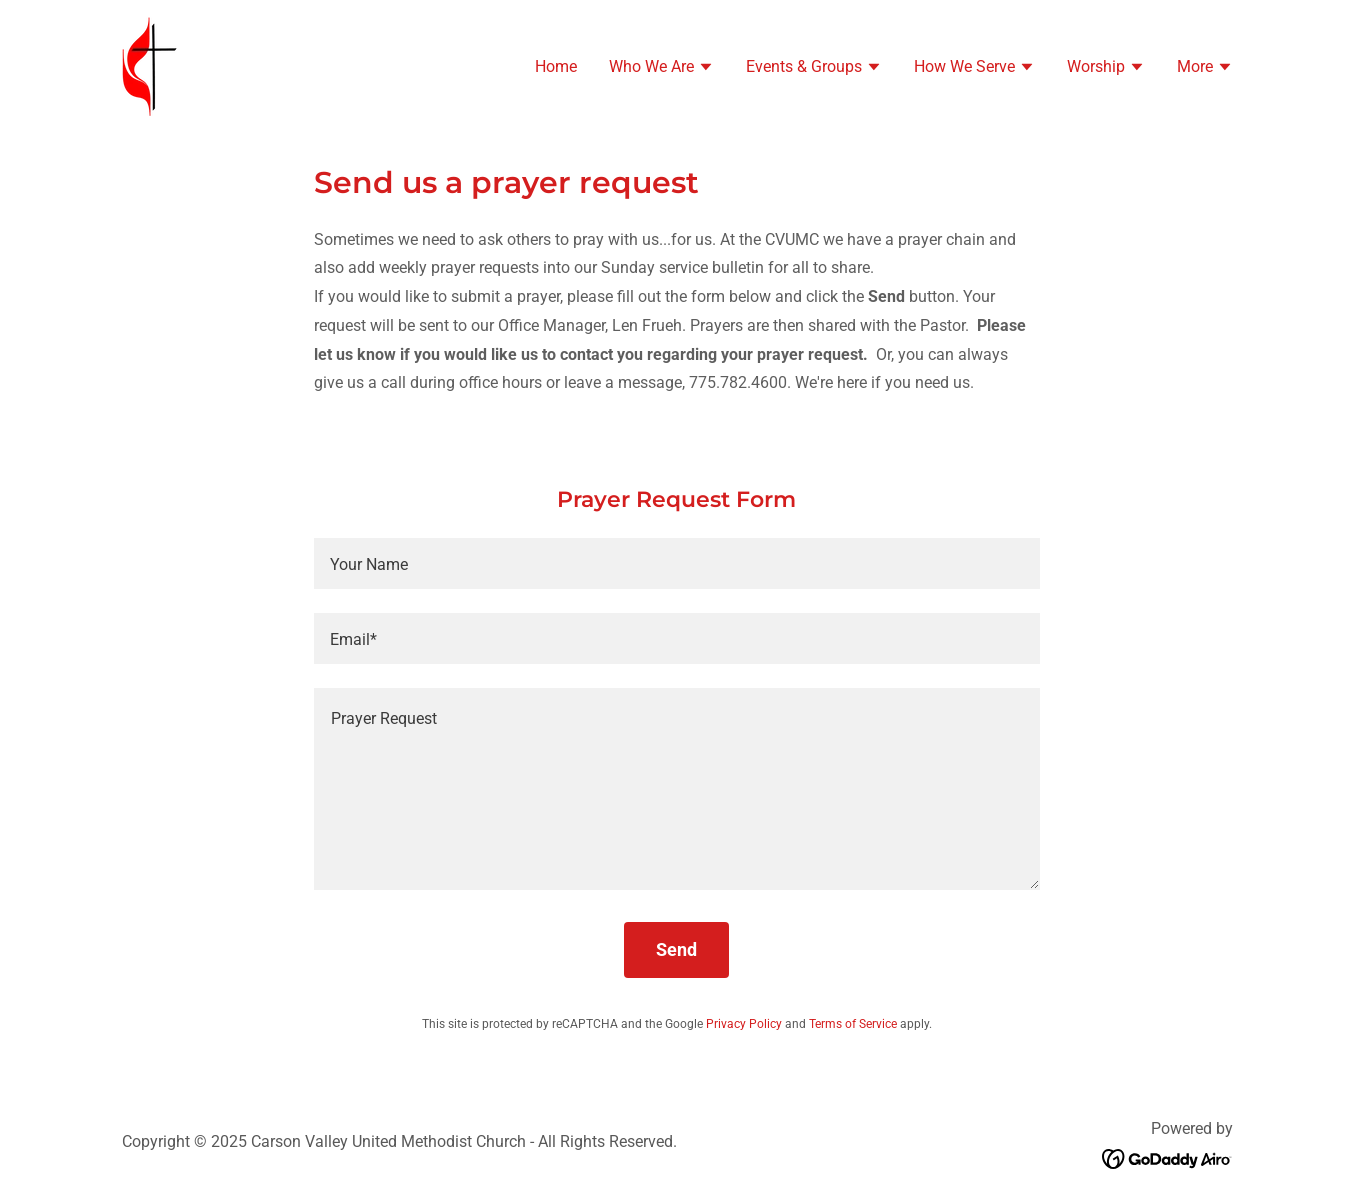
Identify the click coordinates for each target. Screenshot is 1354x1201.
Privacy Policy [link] (744, 1024)
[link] (149, 64)
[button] (661, 69)
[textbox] (676, 563)
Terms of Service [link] (853, 1024)
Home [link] (556, 66)
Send (676, 949)
